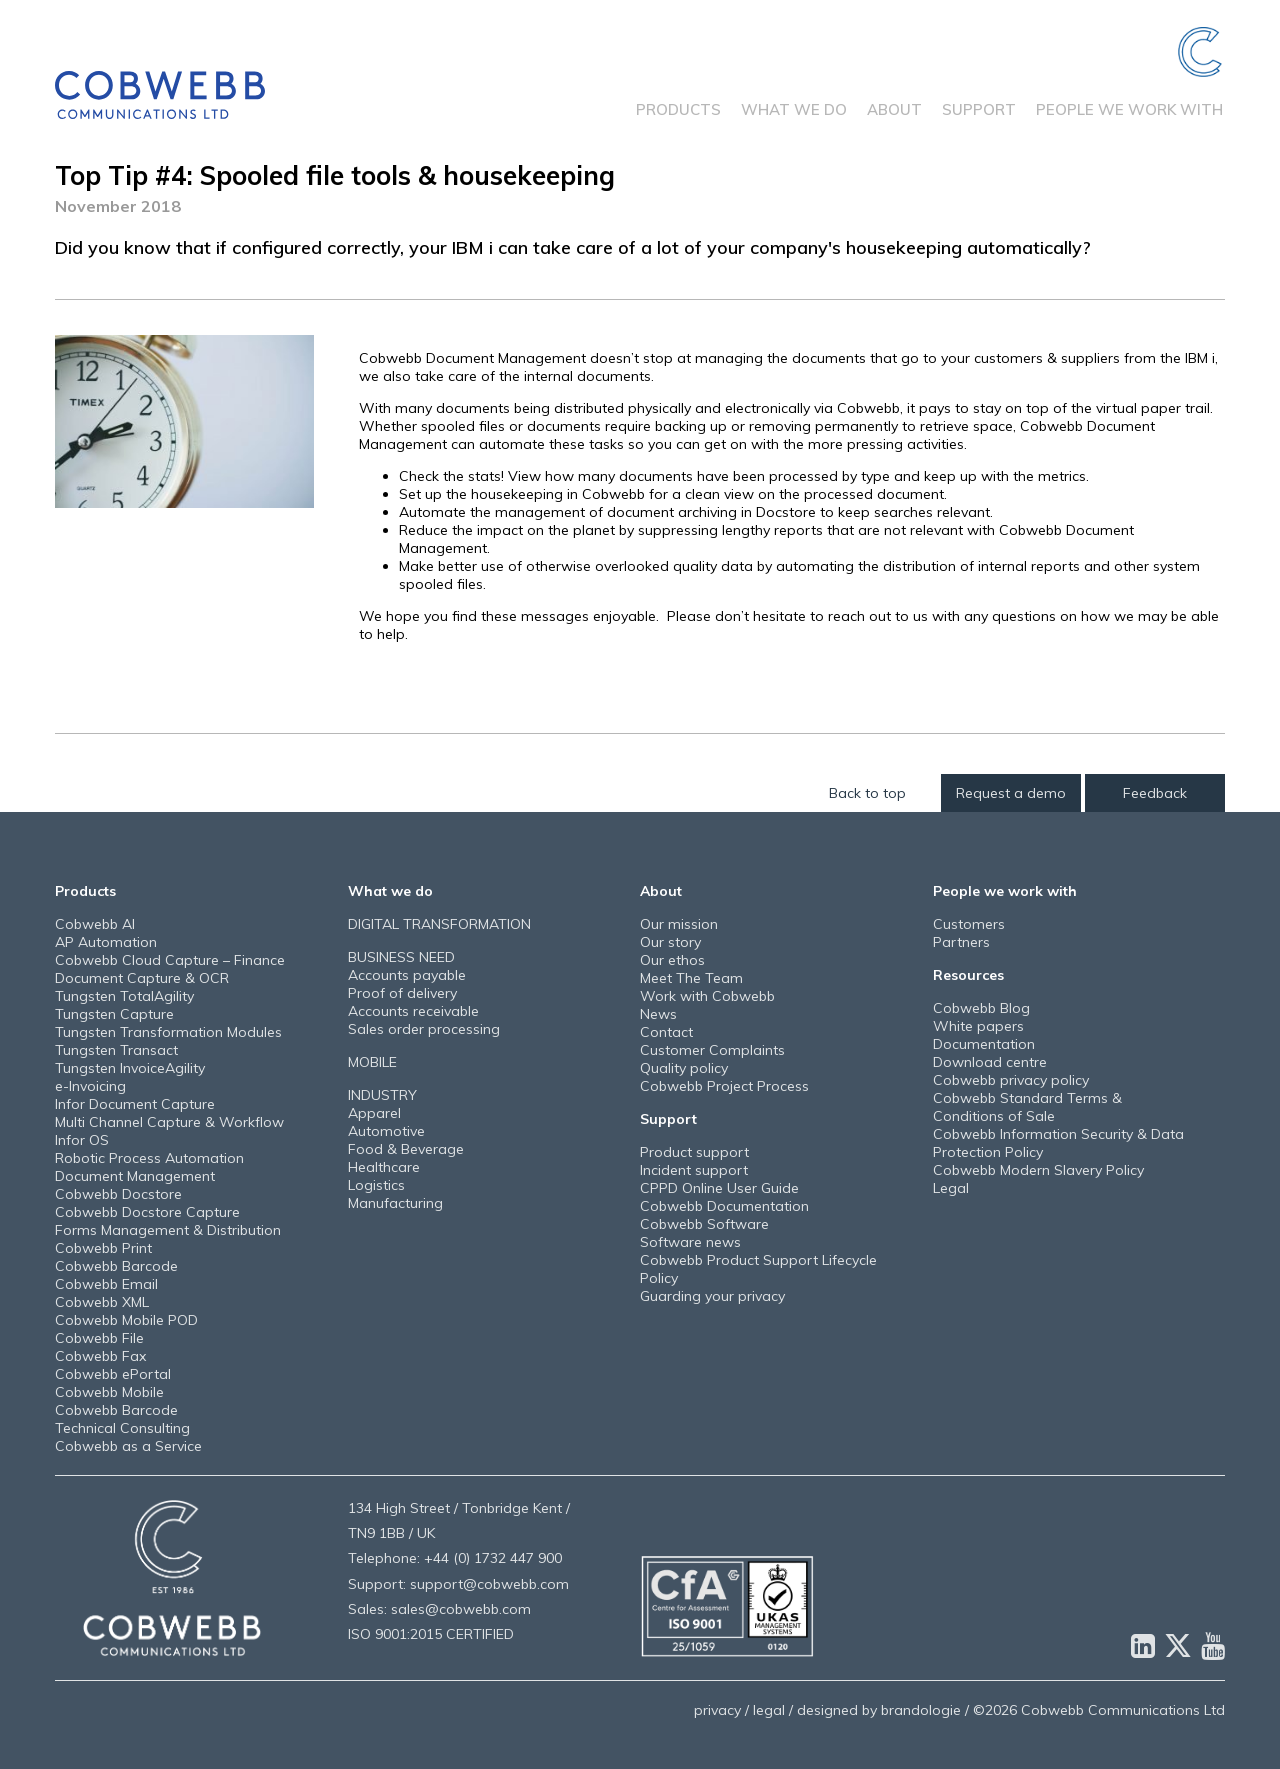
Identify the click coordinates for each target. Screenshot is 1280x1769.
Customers (969, 924)
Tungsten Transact (116, 1050)
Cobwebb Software (704, 1224)
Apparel (374, 1113)
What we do (794, 109)
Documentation (984, 1044)
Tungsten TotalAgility (124, 996)
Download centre (990, 1062)
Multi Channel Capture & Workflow (169, 1122)
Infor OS (82, 1140)
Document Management (135, 1176)
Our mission (679, 924)
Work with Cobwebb (707, 996)
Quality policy (684, 1068)
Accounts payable (407, 975)
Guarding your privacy (712, 1296)
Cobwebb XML (102, 1302)
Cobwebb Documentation (724, 1206)
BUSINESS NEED (401, 957)
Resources (968, 975)
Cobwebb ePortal (113, 1374)
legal (769, 1710)
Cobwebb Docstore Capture (147, 1212)
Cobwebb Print (103, 1248)
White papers (978, 1026)
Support (979, 109)
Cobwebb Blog (981, 1008)
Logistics (376, 1185)
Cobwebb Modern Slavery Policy (1038, 1170)
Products (678, 109)
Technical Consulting (122, 1428)
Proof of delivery (402, 993)
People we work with (1129, 109)
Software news (690, 1242)
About (894, 109)
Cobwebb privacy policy (1011, 1080)
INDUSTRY (382, 1095)
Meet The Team (691, 978)
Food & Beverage (406, 1149)
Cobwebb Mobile (109, 1392)
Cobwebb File (99, 1338)
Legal (951, 1188)
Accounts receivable (413, 1011)
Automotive (386, 1131)
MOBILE (372, 1062)
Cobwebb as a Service (128, 1446)
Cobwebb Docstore (118, 1194)
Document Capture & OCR (142, 978)
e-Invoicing (90, 1086)
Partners (961, 942)
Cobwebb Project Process (724, 1086)
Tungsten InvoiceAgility (130, 1068)
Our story (670, 942)
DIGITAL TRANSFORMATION (439, 924)
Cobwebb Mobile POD (126, 1320)
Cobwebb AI (95, 924)
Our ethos (672, 960)
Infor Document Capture (135, 1104)
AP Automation (106, 942)
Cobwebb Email (106, 1284)
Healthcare (384, 1167)
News (658, 1014)
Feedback (1155, 793)
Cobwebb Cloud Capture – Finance (170, 960)
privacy (717, 1710)
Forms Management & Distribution (168, 1230)
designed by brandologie (879, 1710)
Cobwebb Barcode (116, 1266)
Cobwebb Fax (100, 1356)
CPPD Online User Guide (719, 1188)
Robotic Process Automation (149, 1158)
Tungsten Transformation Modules (168, 1032)
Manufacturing (395, 1203)
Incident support (694, 1170)
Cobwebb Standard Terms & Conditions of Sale (1027, 1107)
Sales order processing (424, 1029)
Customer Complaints (712, 1050)
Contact (666, 1032)
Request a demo (1011, 793)
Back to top (867, 793)
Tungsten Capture (114, 1014)
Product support (694, 1152)
